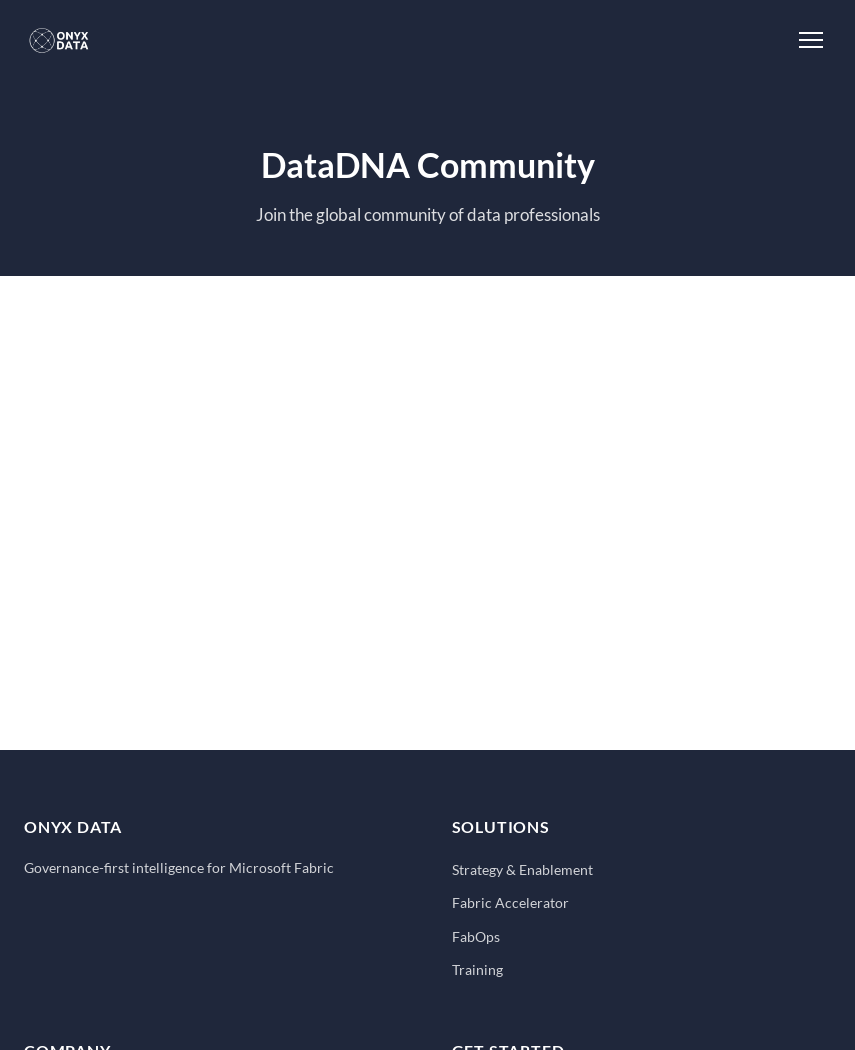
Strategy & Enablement (522, 869)
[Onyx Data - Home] (59, 40)
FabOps (476, 936)
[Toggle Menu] (811, 40)
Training (477, 969)
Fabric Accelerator (510, 902)
